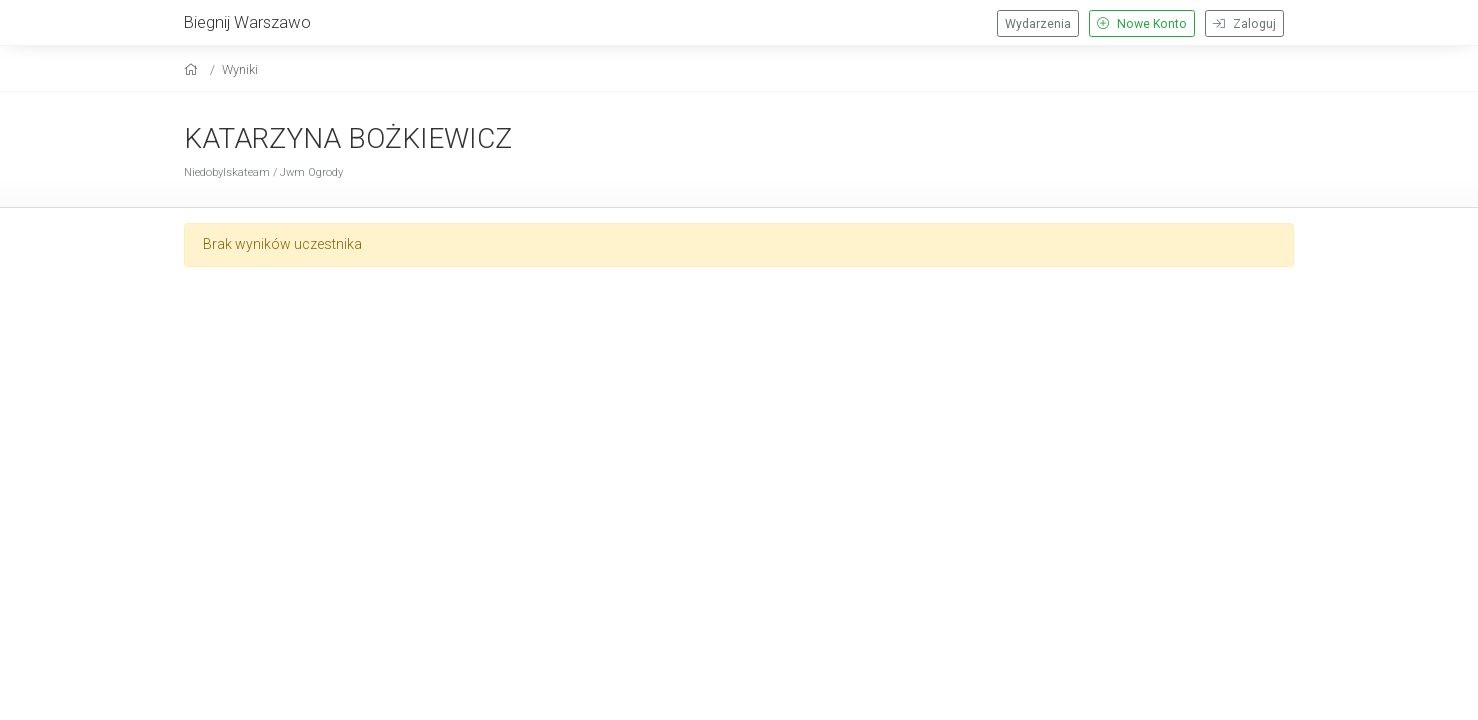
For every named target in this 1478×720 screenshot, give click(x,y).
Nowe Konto (1142, 24)
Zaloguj (1244, 24)
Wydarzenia (1038, 24)
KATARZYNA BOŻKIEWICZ (348, 138)
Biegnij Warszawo (247, 22)
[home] (193, 69)
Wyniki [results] (240, 69)
